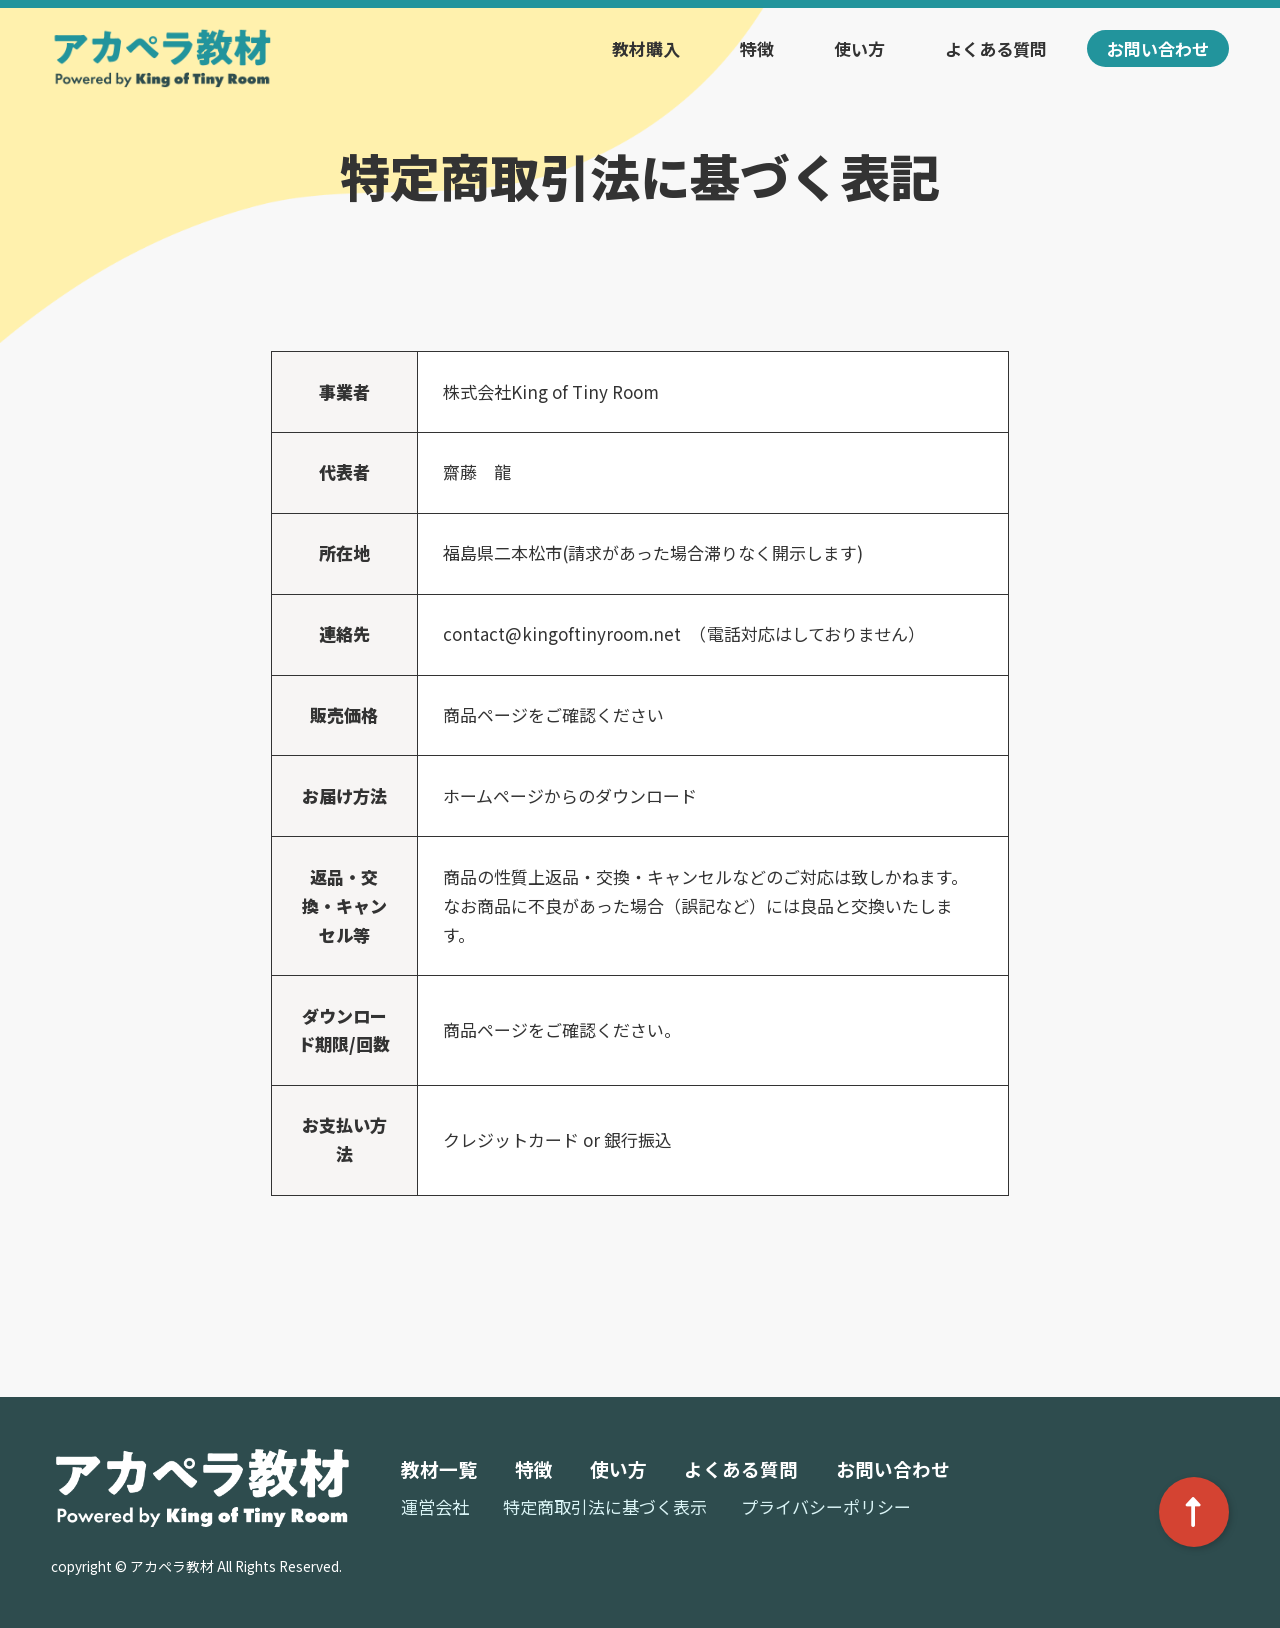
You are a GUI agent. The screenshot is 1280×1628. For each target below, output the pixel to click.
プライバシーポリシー (826, 1506)
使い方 (859, 48)
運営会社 (435, 1506)
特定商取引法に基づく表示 (605, 1506)
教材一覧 (439, 1468)
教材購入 (646, 48)
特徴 (757, 48)
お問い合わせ (1158, 48)
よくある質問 (996, 48)
